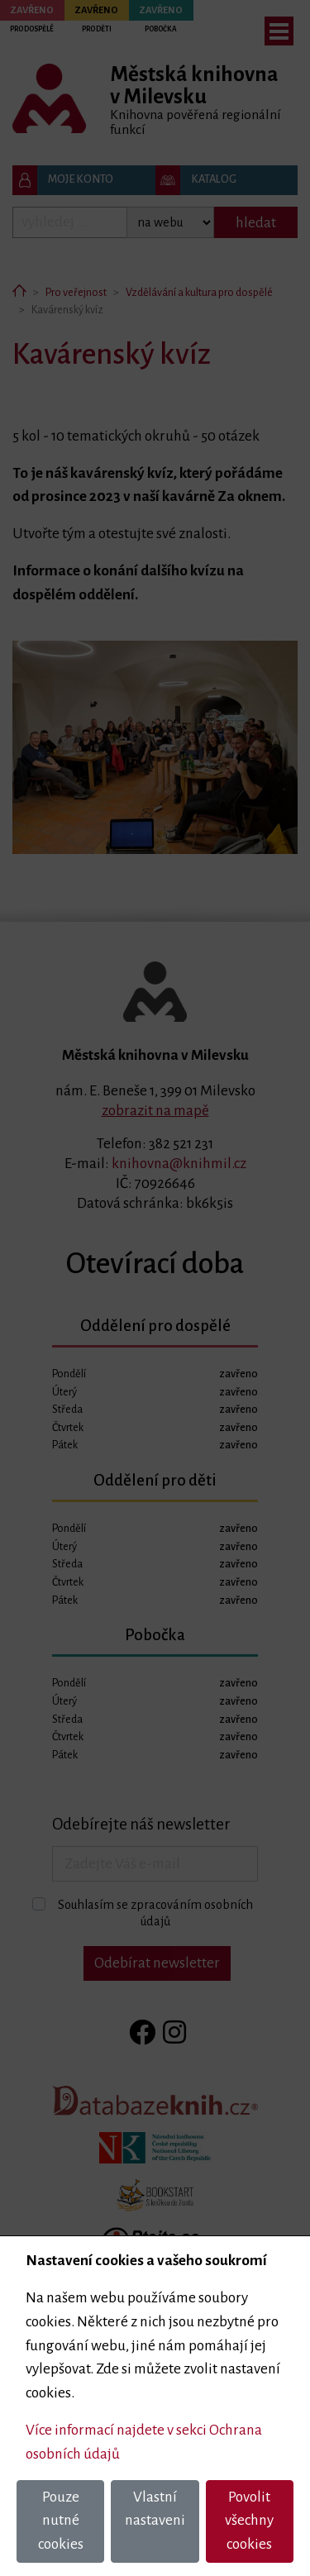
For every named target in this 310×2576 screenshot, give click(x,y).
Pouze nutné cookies (60, 2521)
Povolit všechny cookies (249, 2521)
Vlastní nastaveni (155, 2509)
